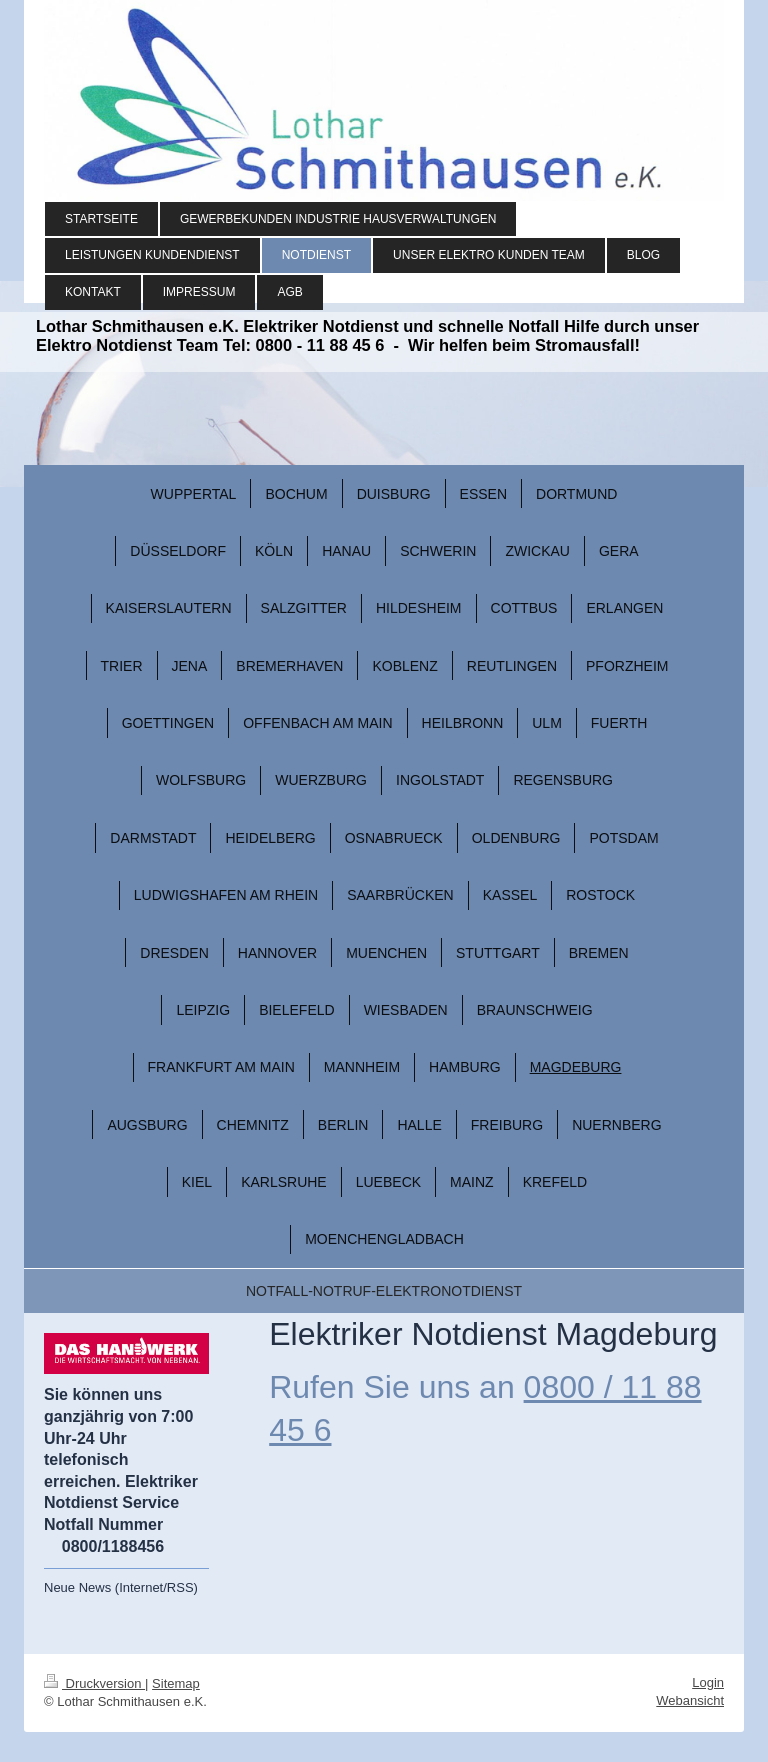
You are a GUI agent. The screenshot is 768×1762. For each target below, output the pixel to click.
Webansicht (690, 1700)
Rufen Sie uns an (392, 1387)
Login (708, 1682)
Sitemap (176, 1683)
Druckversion (94, 1683)
